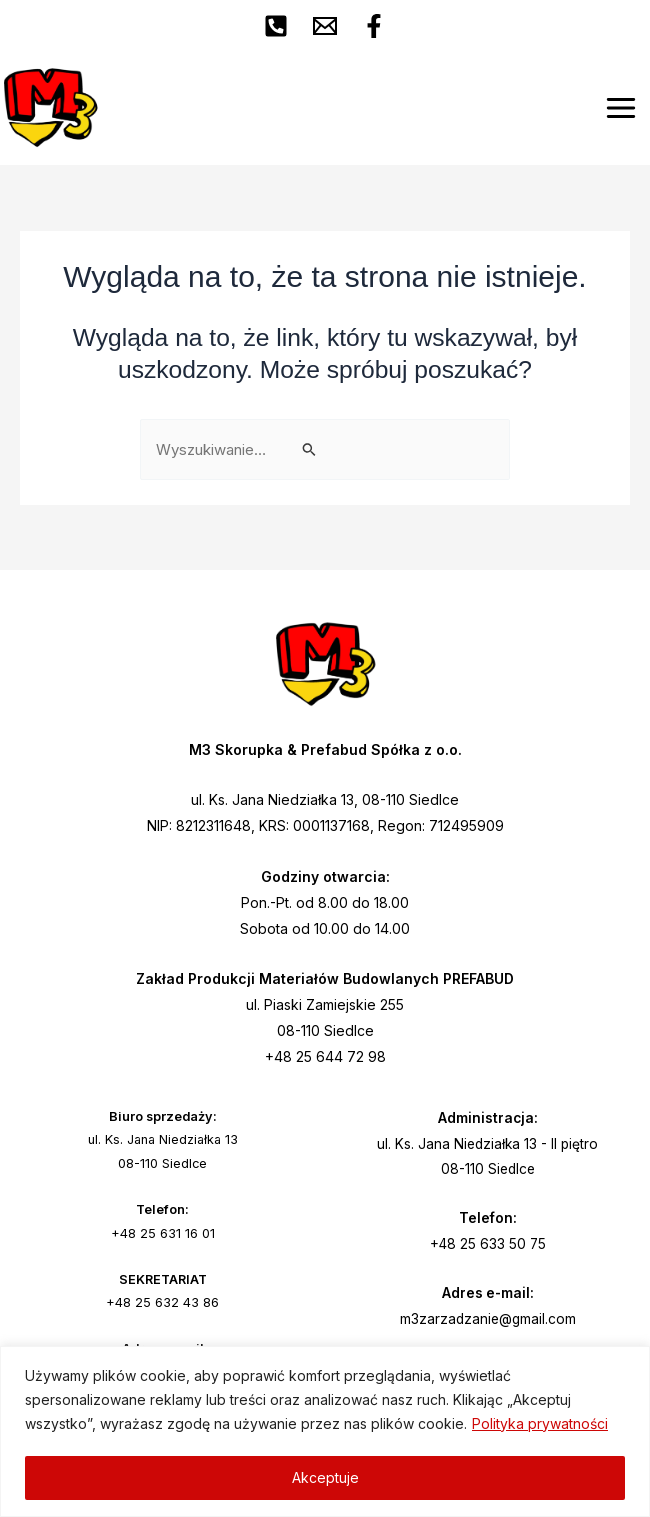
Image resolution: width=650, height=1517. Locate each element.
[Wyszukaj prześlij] (310, 450)
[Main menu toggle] (620, 108)
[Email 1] (325, 26)
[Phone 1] (276, 26)
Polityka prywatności (540, 1423)
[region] (325, 1431)
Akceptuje (325, 1477)
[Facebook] (374, 26)
